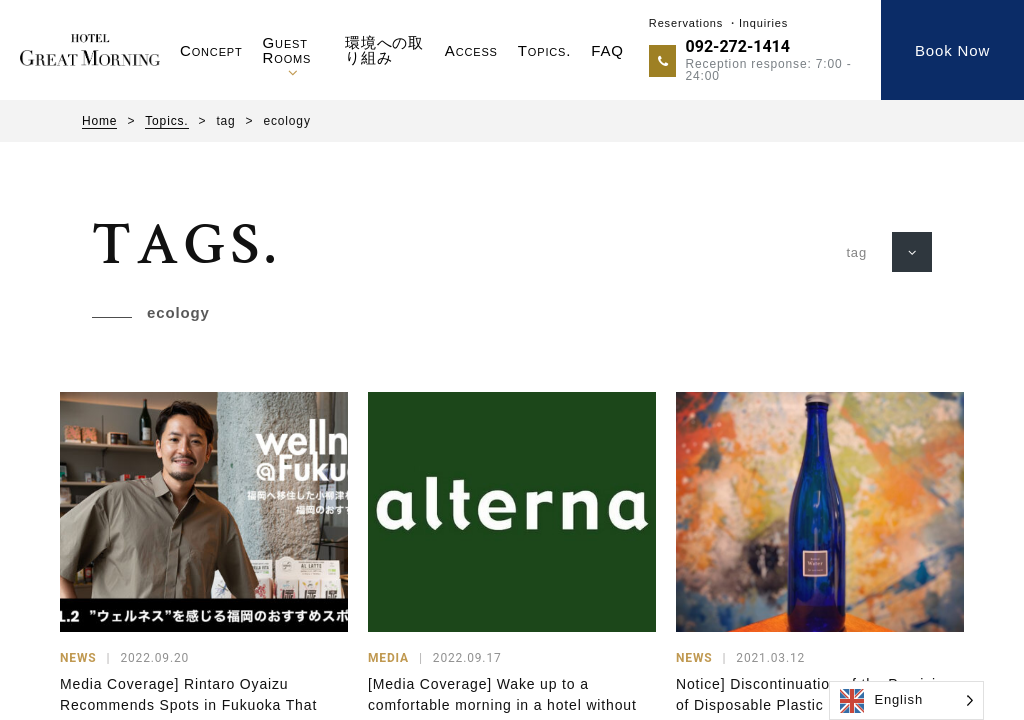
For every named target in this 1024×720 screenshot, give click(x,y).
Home (99, 121)
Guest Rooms (287, 50)
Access (471, 50)
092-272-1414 (738, 46)
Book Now (952, 50)
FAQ (607, 50)
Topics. (544, 50)
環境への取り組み (384, 50)
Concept (211, 50)
